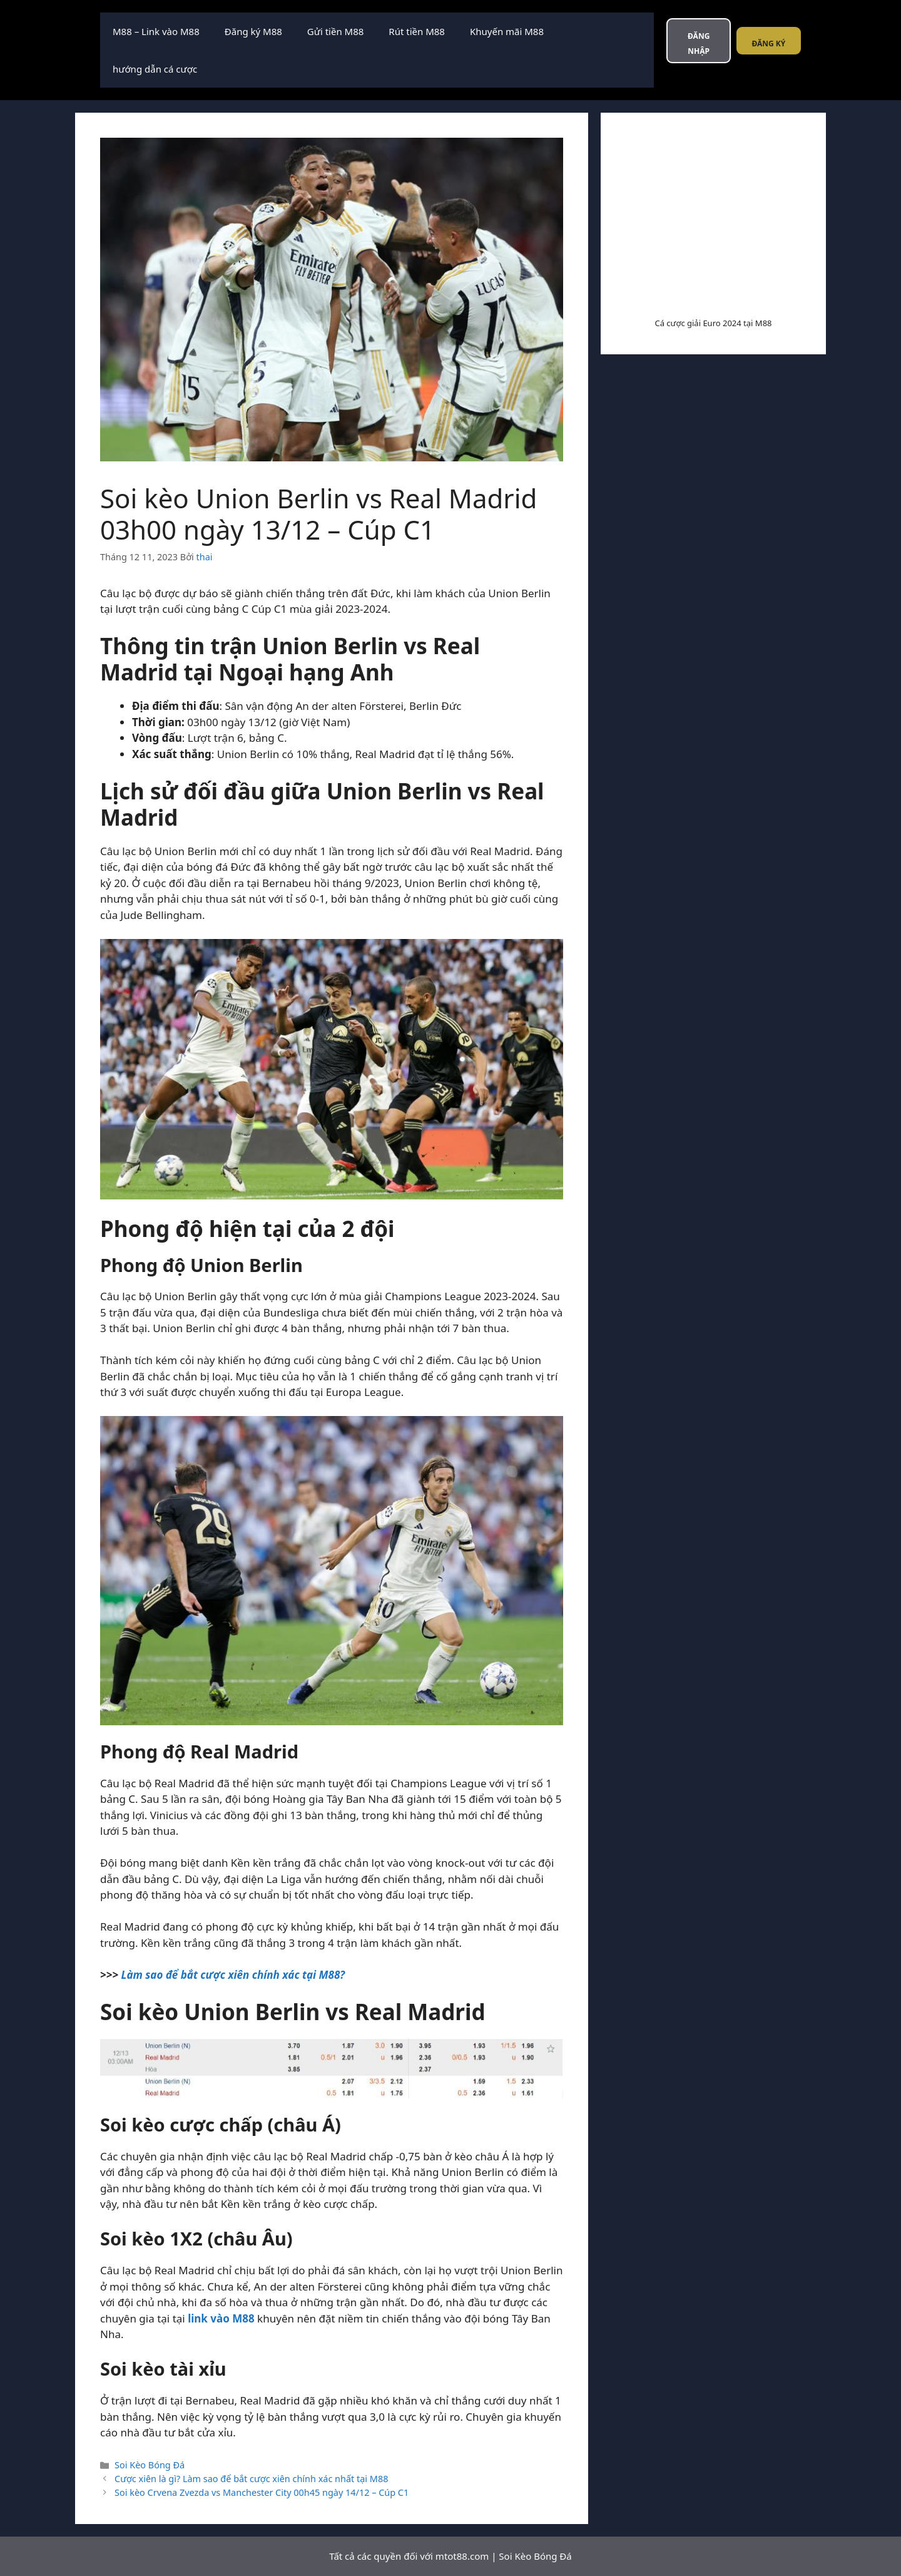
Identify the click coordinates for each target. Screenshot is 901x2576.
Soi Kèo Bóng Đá (150, 2465)
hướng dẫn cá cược (155, 69)
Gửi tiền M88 (335, 31)
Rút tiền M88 (417, 31)
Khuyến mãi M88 (507, 31)
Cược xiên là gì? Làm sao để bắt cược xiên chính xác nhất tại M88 (251, 2479)
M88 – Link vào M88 (156, 31)
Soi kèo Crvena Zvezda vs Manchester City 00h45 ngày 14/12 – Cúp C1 (262, 2492)
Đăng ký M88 (253, 31)
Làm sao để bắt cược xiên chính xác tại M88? (233, 1975)
